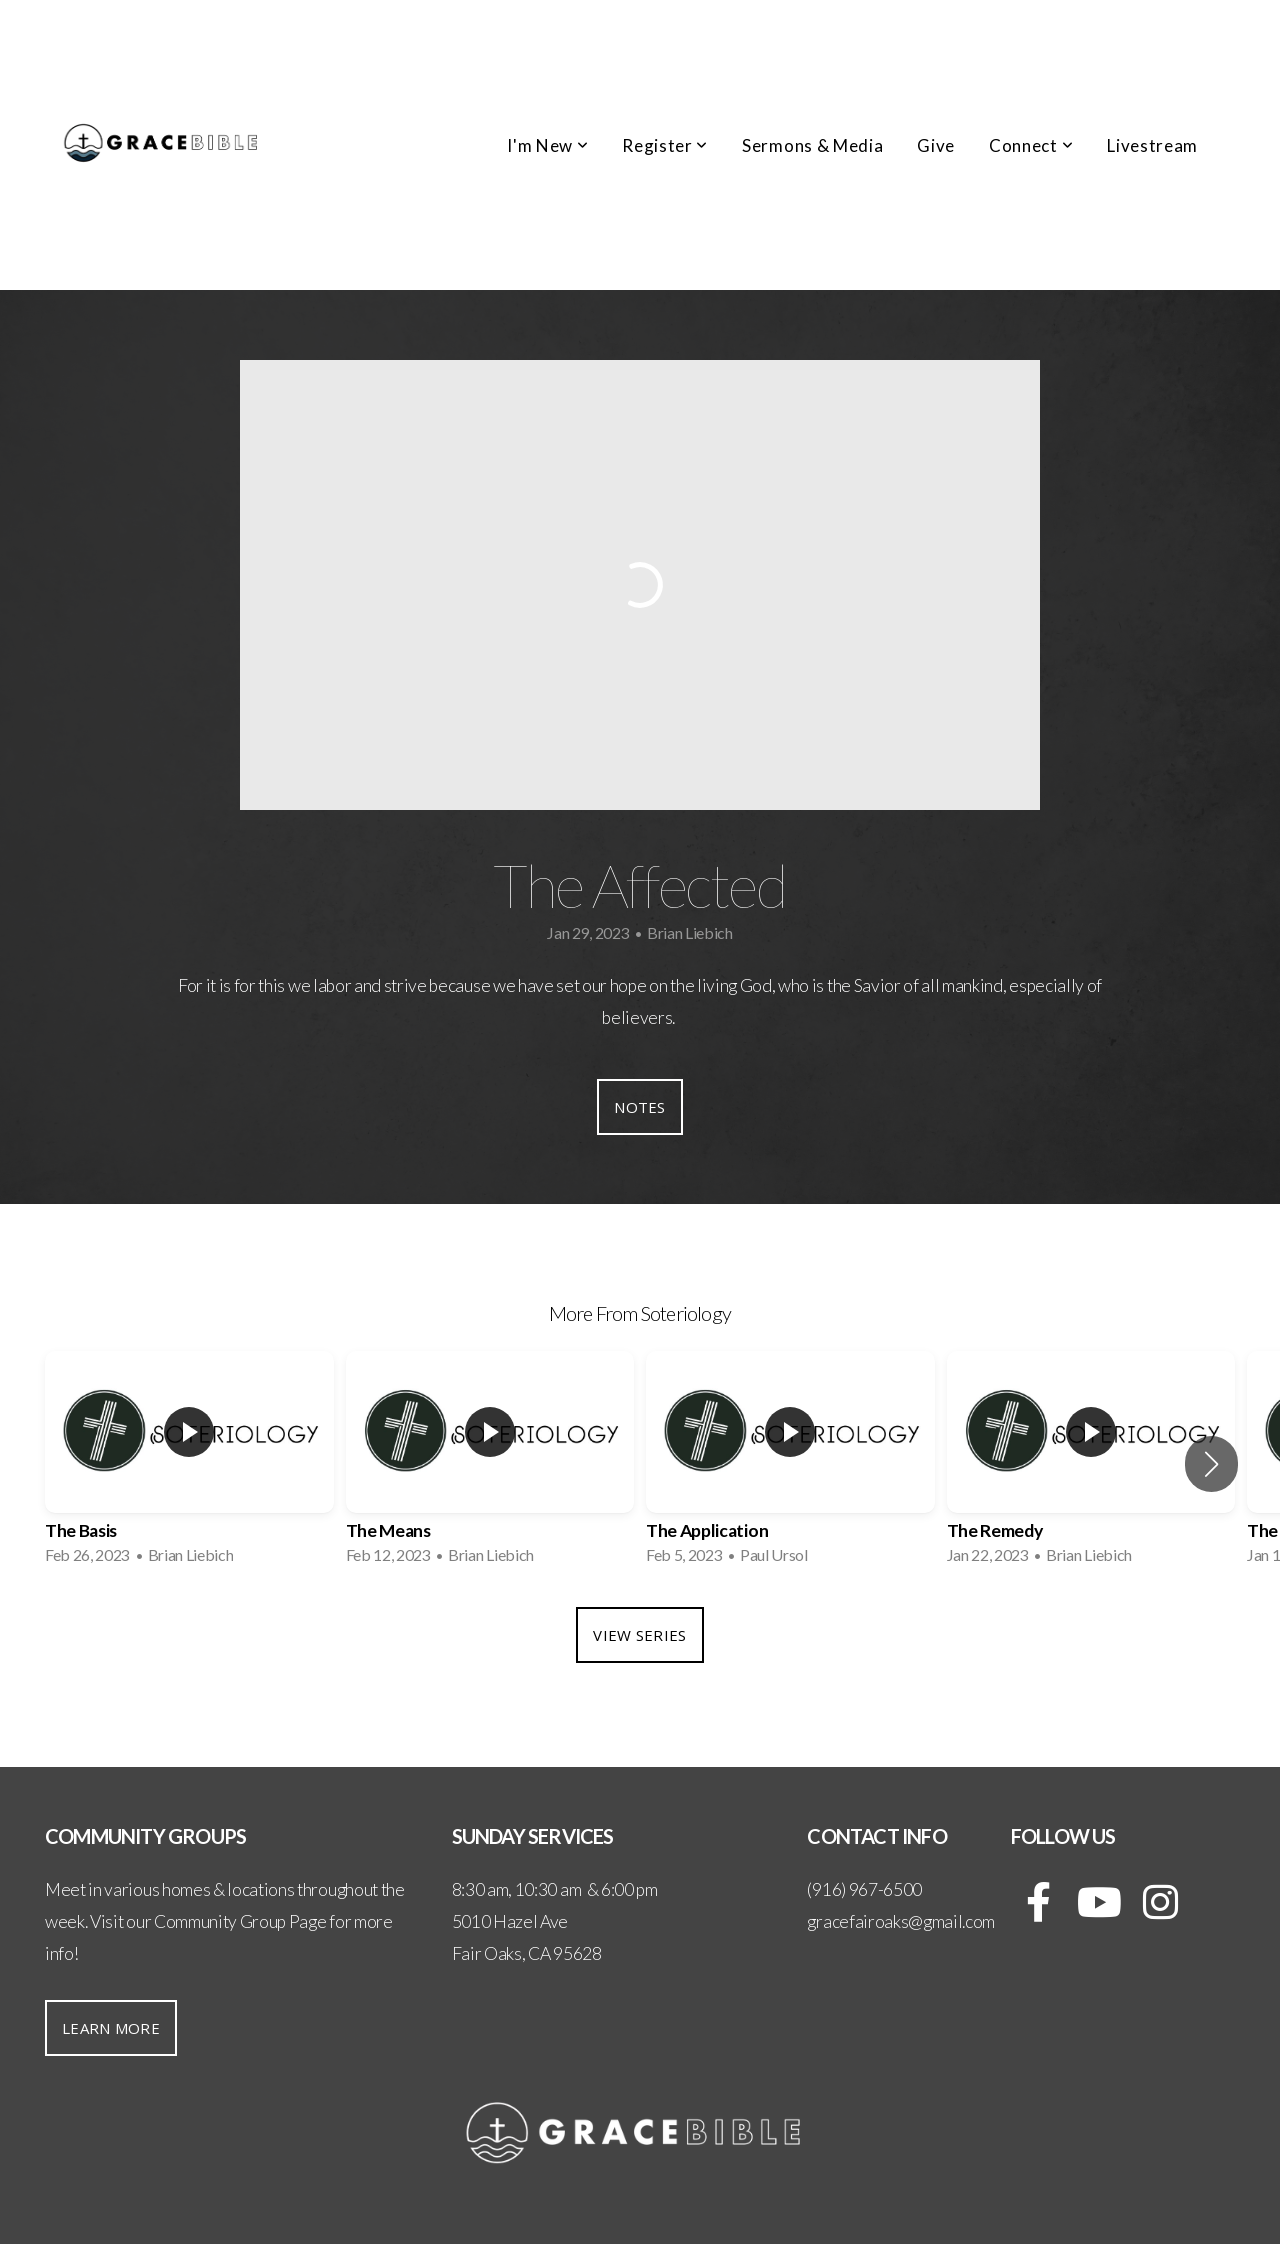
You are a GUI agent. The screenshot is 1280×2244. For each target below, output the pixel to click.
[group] (189, 1464)
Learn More (111, 2028)
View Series (639, 1635)
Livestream (1152, 145)
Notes (640, 1107)
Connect (1031, 145)
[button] (1211, 1464)
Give (936, 145)
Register (665, 145)
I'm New (547, 145)
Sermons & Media (812, 145)
